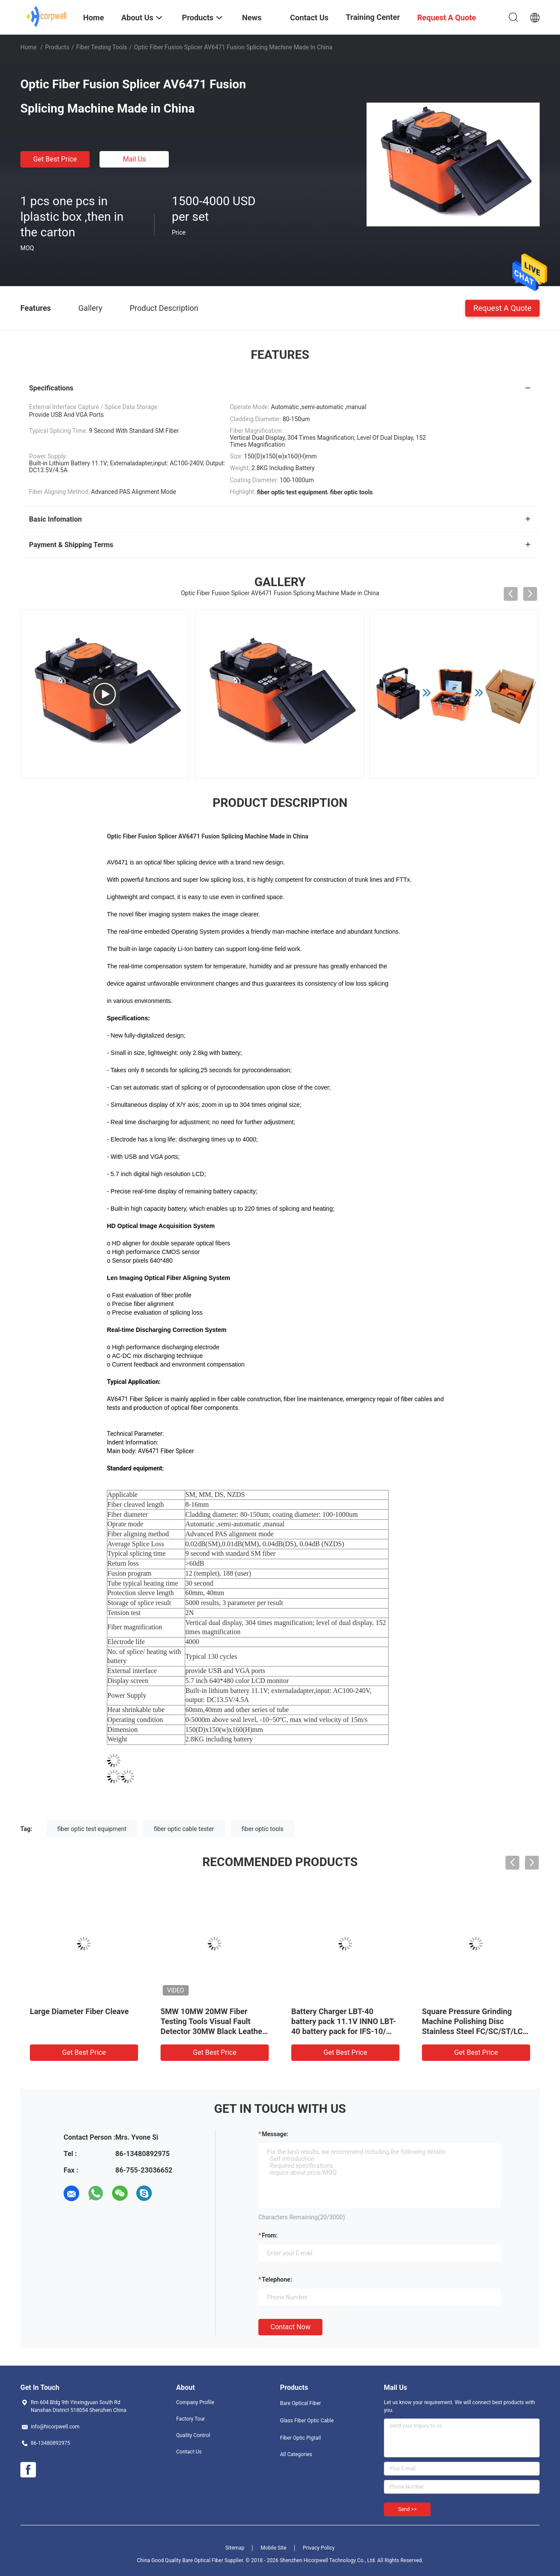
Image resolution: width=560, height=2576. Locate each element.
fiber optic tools (262, 1828)
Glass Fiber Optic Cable (307, 2421)
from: (269, 2235)
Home (28, 47)
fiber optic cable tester (184, 1828)
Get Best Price (55, 159)
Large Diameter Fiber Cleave (79, 2011)
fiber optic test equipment (92, 1828)
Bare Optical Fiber (300, 2403)
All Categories (296, 2454)
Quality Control (193, 2435)
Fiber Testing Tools (101, 47)
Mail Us (134, 159)
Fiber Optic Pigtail (300, 2438)
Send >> (407, 2509)
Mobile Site (273, 2548)
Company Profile (195, 2402)
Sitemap (235, 2548)
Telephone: (277, 2279)
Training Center (373, 17)
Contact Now (290, 2327)
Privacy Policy (319, 2548)
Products (57, 47)
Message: (275, 2134)
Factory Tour (190, 2419)
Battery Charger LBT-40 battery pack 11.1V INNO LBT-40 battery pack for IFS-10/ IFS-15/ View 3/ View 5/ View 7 (343, 2031)
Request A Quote (502, 307)
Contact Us (189, 2452)
